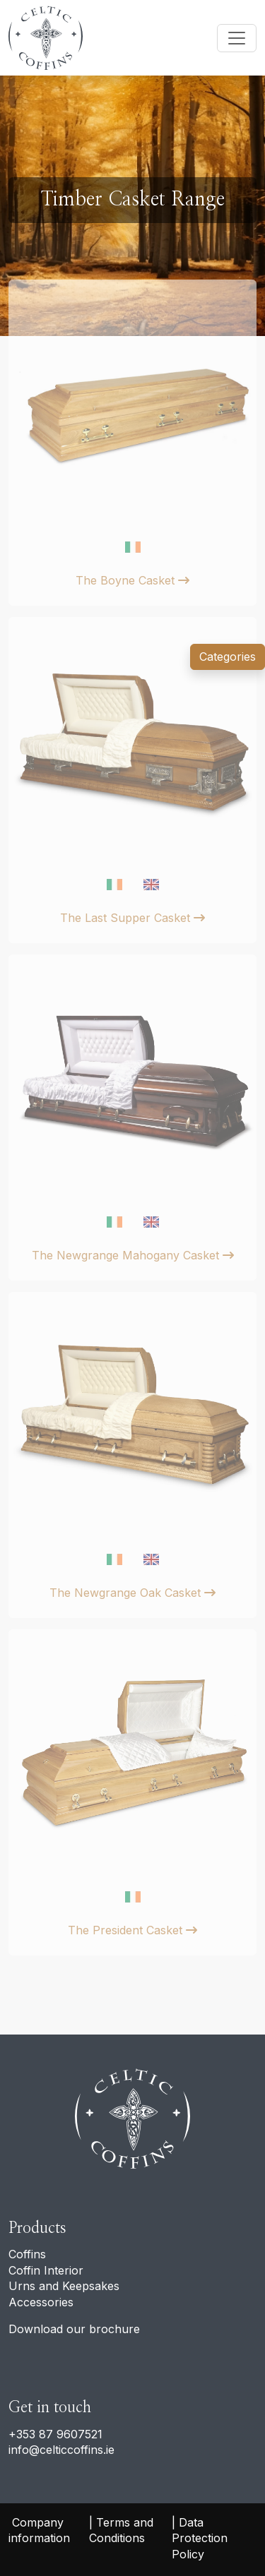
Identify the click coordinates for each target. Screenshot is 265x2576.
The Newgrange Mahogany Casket (133, 1255)
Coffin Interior (45, 2270)
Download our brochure (74, 2329)
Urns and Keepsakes (63, 2286)
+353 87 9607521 (55, 2434)
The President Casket (132, 1930)
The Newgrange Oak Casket (132, 1593)
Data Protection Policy (201, 2538)
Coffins (27, 2254)
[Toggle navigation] (237, 38)
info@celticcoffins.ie (61, 2450)
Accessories (40, 2302)
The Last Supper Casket (132, 918)
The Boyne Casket (132, 580)
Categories (227, 656)
